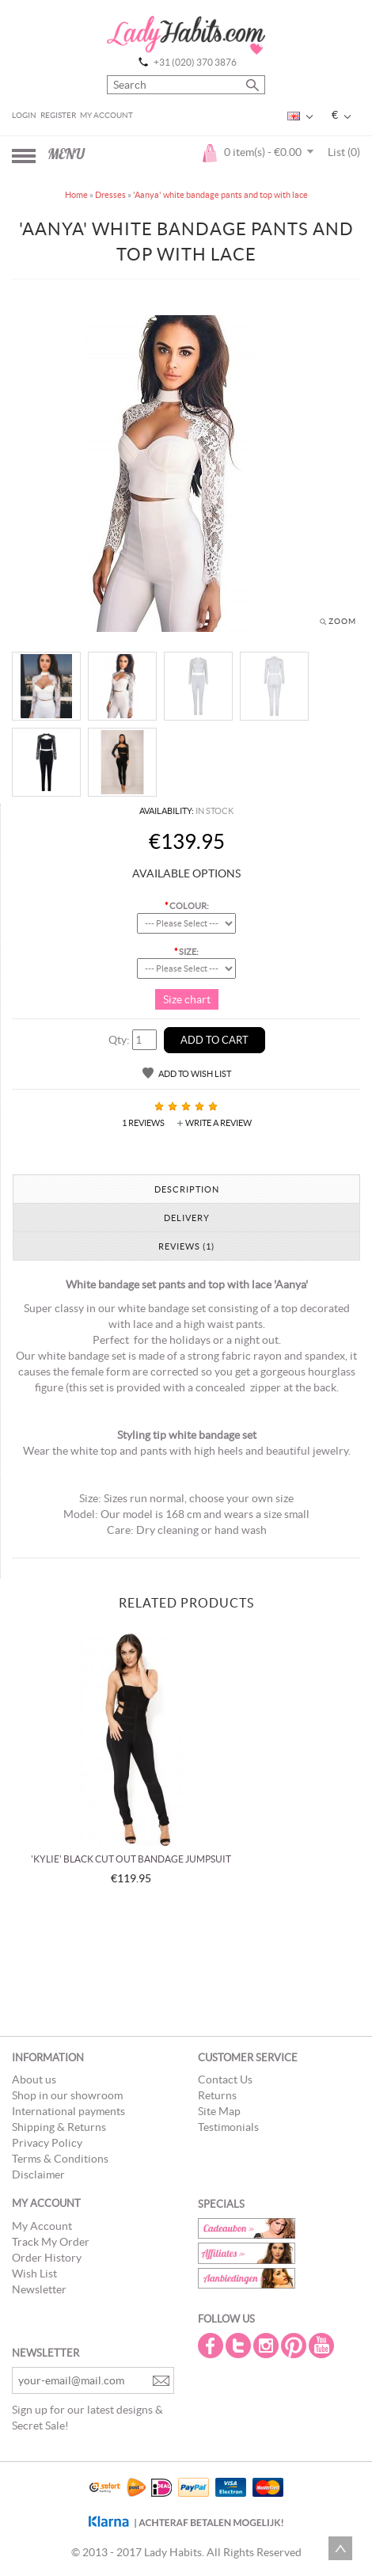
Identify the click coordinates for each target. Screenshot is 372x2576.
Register (58, 115)
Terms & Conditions (60, 2158)
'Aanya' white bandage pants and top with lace (220, 195)
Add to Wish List (194, 1074)
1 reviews (143, 1123)
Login (24, 115)
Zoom (342, 621)
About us (34, 2079)
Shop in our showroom (67, 2095)
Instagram (267, 2345)
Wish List (34, 2273)
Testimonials (228, 2127)
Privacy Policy (47, 2143)
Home (76, 195)
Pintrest (295, 2345)
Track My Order (50, 2241)
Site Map (219, 2111)
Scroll (340, 2548)
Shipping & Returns (59, 2127)
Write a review (218, 1123)
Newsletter (39, 2289)
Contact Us (225, 2079)
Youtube (323, 2345)
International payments (68, 2111)
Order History (47, 2257)
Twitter (240, 2345)
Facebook (212, 2345)
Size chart (187, 999)
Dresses (110, 195)
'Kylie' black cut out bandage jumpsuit (131, 1859)
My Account (106, 115)
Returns (217, 2095)
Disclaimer (38, 2174)
